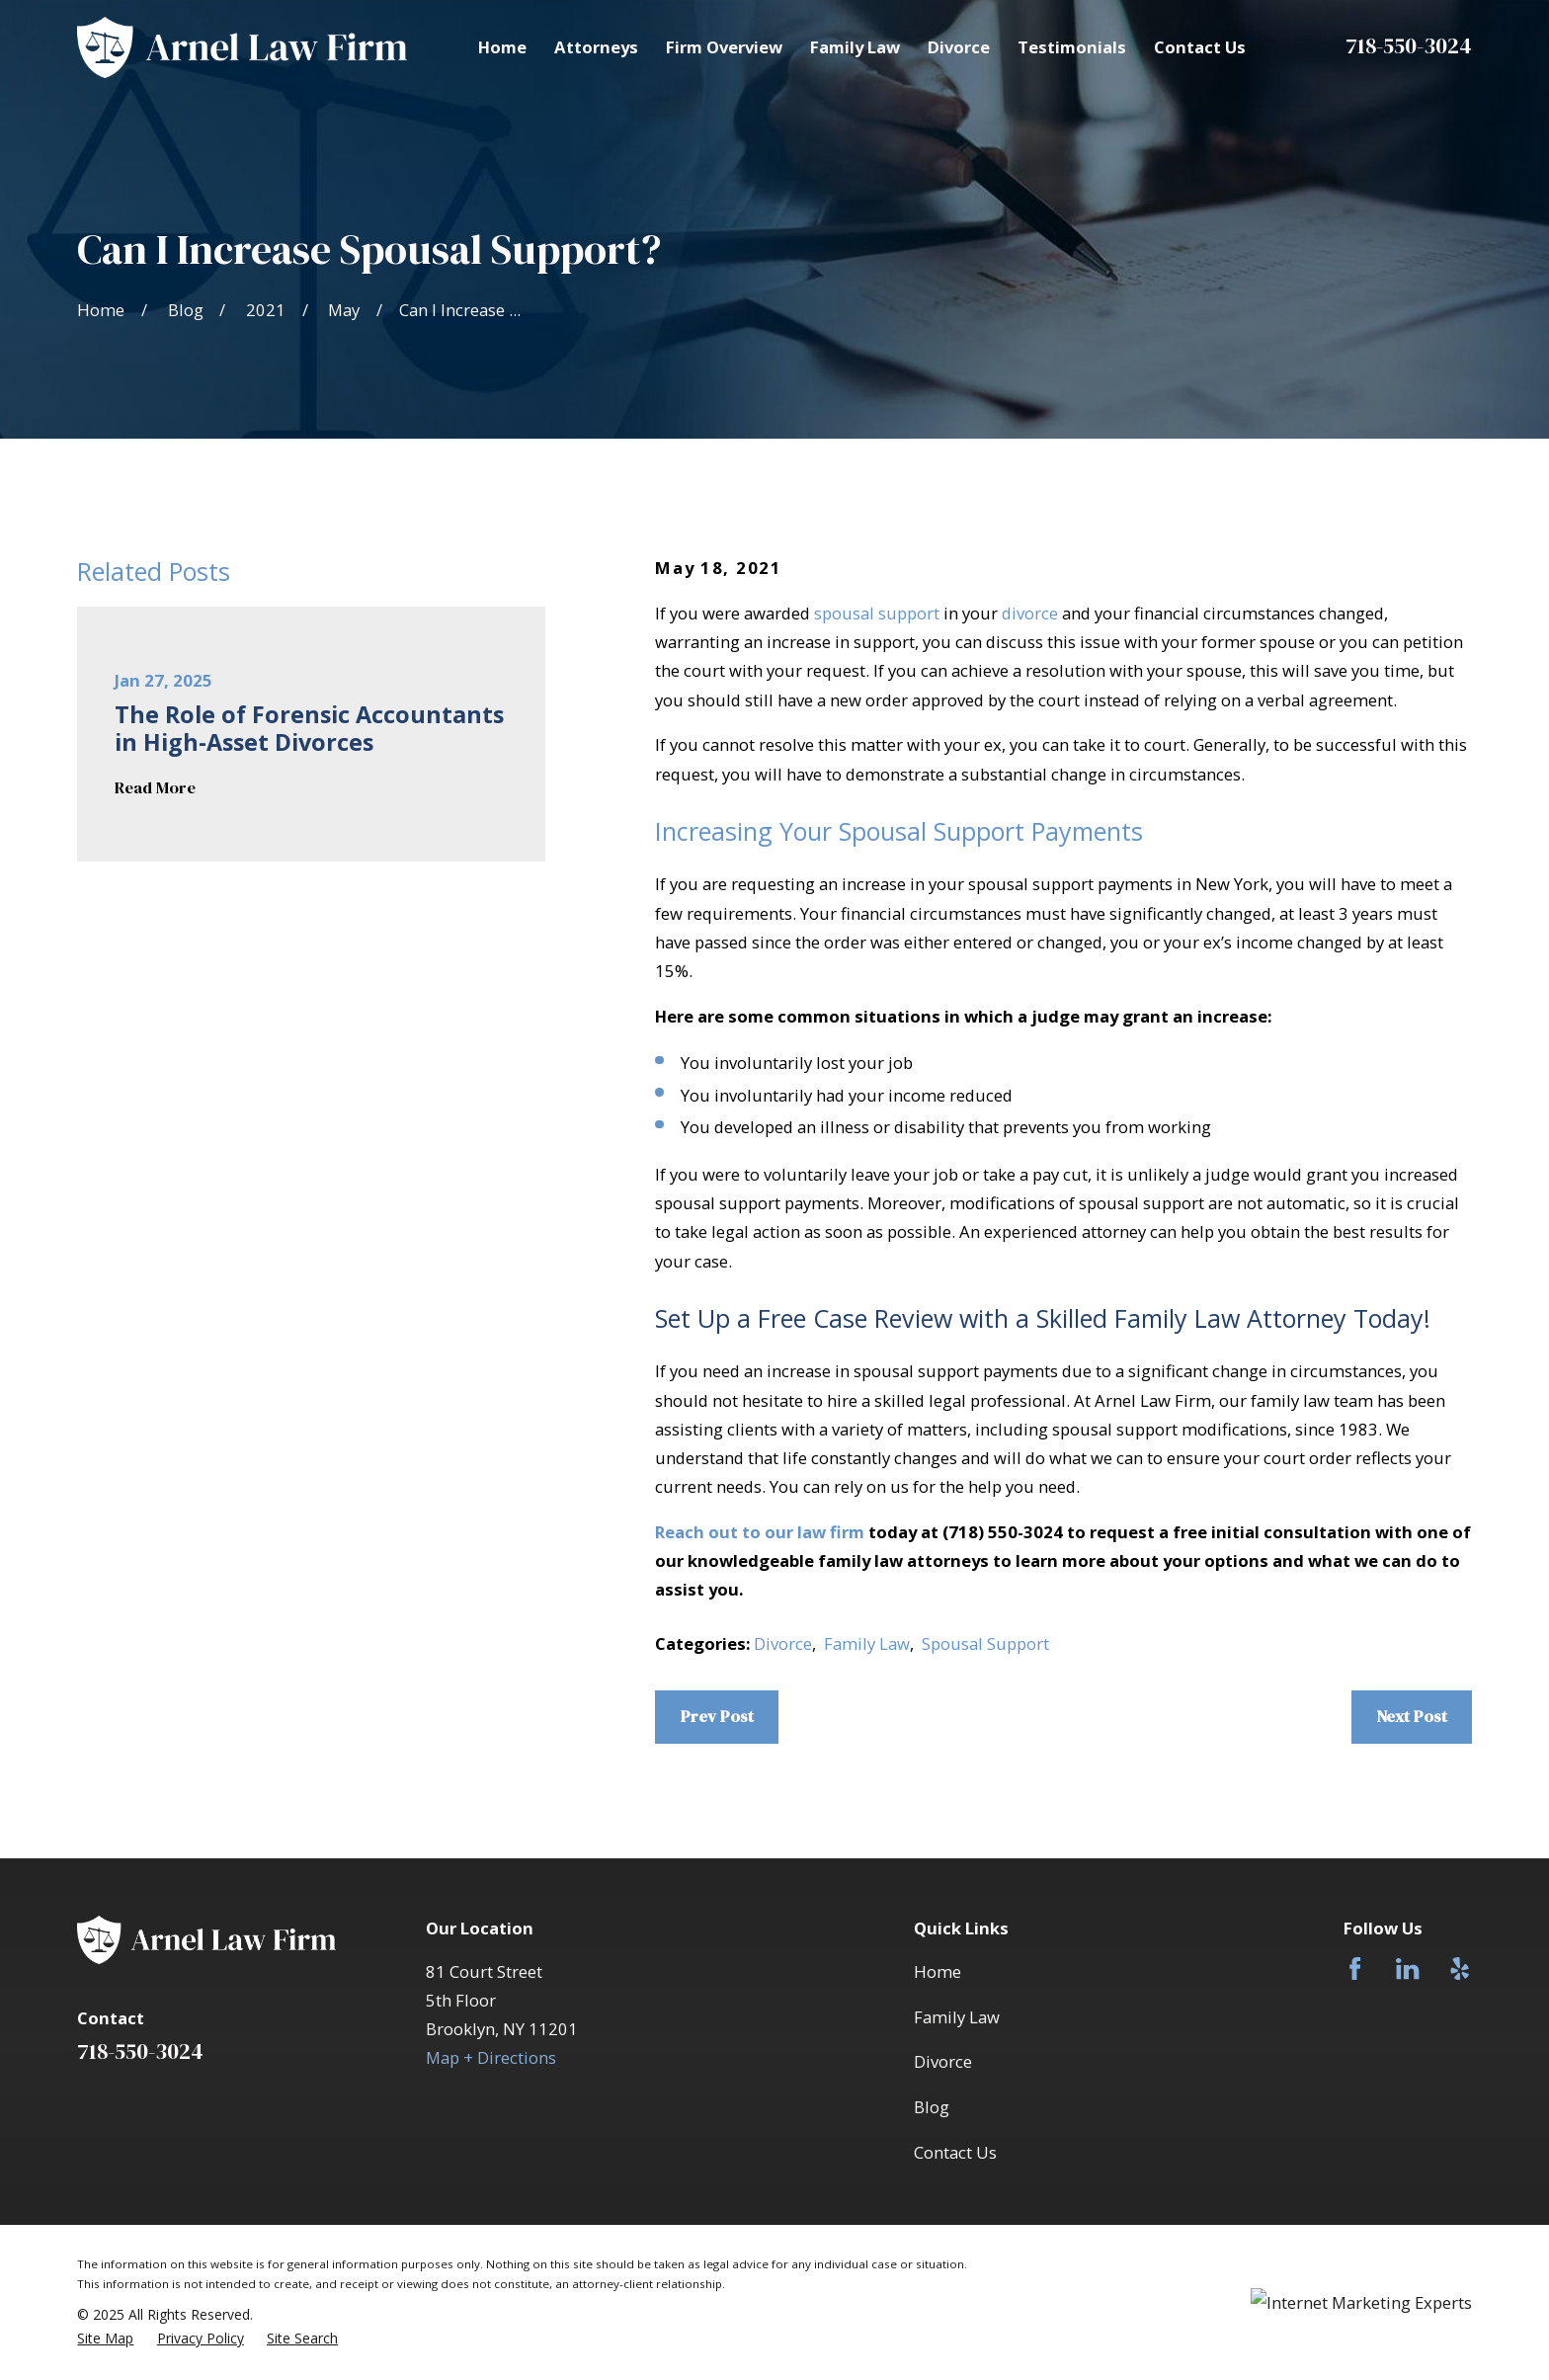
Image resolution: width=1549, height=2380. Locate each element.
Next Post (1411, 1716)
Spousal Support (985, 1643)
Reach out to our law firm (759, 1531)
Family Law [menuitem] (855, 47)
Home (937, 1971)
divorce (1030, 613)
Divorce (783, 1643)
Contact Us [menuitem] (1200, 47)
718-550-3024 (1408, 45)
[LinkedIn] (1407, 1968)
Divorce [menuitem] (959, 47)
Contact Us (955, 2152)
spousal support (876, 613)
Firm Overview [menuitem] (724, 47)
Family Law (867, 1643)
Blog (931, 2106)
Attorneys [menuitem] (596, 47)
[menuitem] (105, 2338)
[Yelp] (1459, 1968)
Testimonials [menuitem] (1072, 47)
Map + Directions (491, 2057)
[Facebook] (1355, 1968)
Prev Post (717, 1716)
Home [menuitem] (502, 47)
